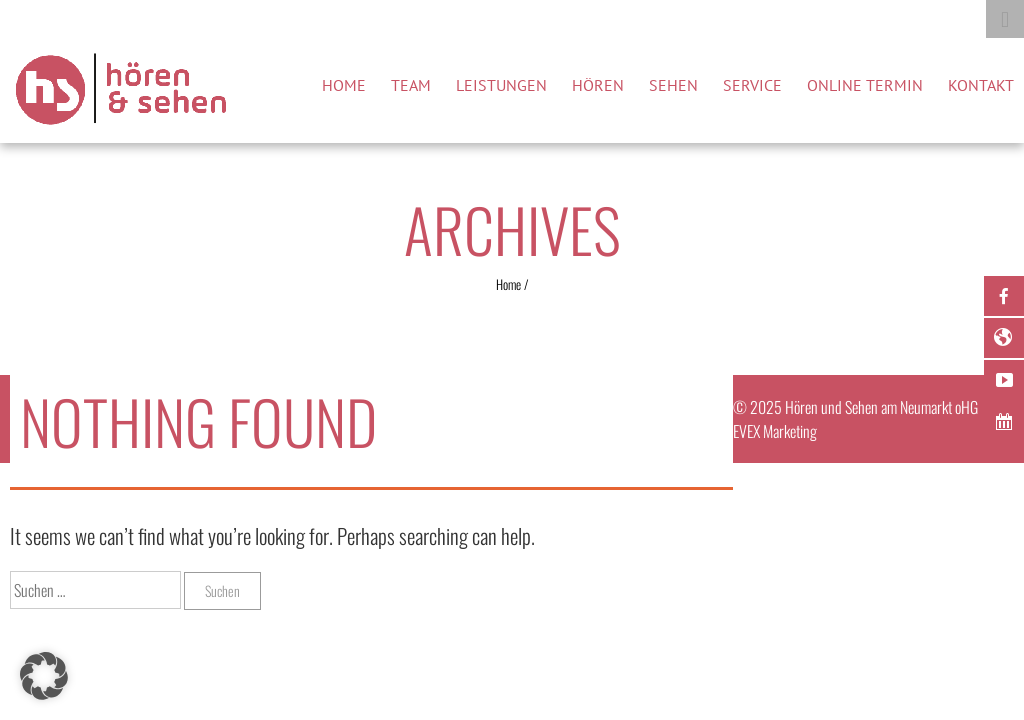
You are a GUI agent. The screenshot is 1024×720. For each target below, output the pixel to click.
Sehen (673, 85)
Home (344, 85)
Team (411, 85)
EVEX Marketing (775, 431)
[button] (44, 676)
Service (752, 85)
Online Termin (865, 85)
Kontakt (981, 85)
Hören (598, 85)
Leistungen (501, 85)
